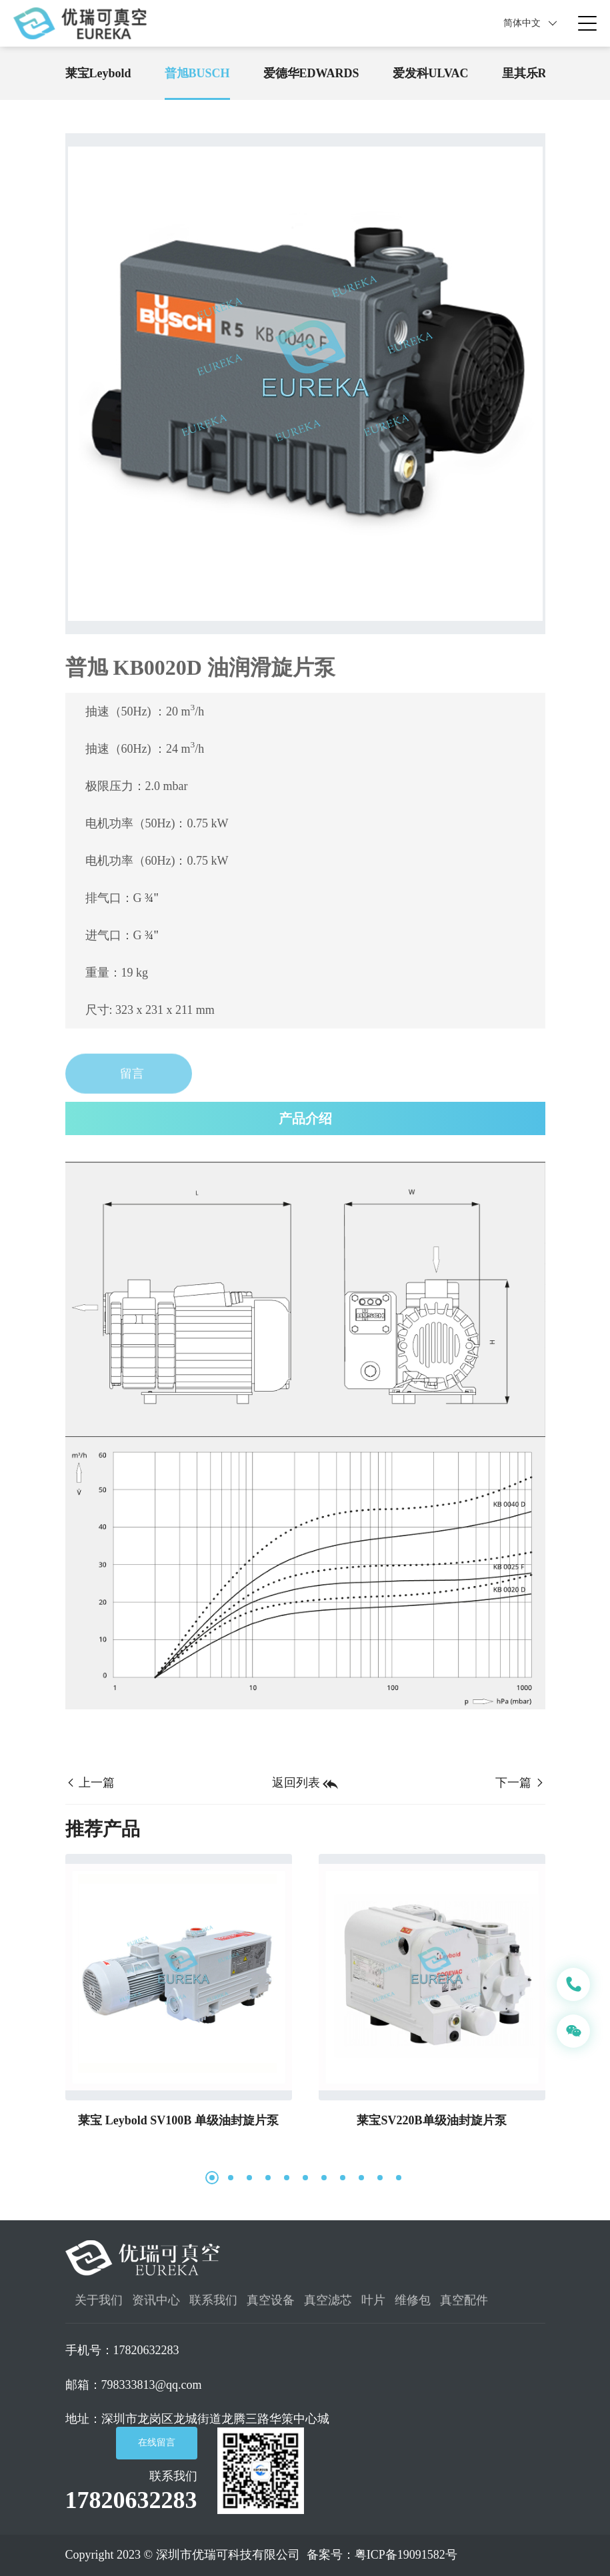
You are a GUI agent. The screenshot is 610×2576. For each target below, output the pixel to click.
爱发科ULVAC (431, 73)
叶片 (373, 2305)
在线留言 (156, 2442)
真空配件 (464, 2305)
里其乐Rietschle (543, 73)
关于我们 (99, 2305)
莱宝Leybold (98, 73)
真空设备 (271, 2305)
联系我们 (213, 2305)
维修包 (413, 2305)
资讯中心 (156, 2305)
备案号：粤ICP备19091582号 (382, 2554)
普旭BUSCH (197, 73)
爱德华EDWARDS (311, 73)
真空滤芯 (328, 2305)
